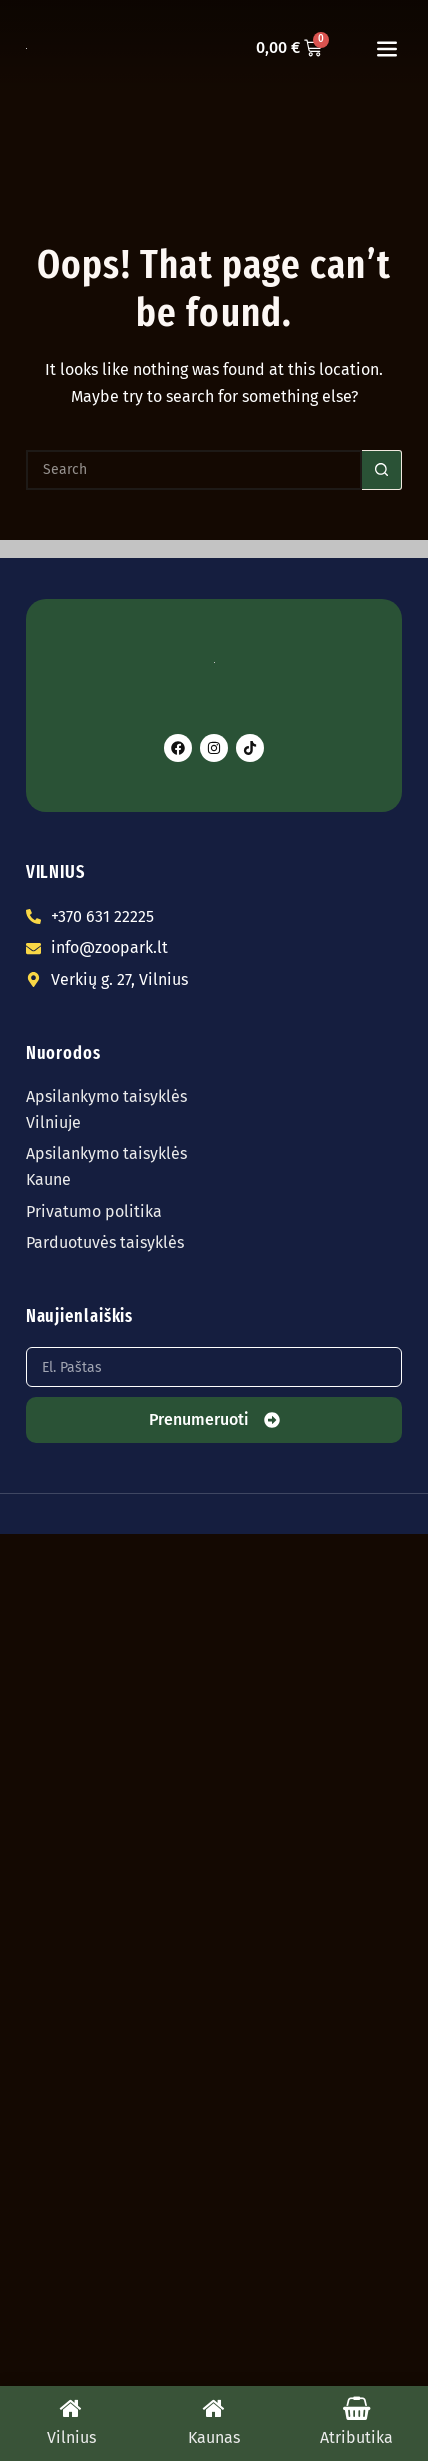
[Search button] (382, 470)
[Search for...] (194, 470)
